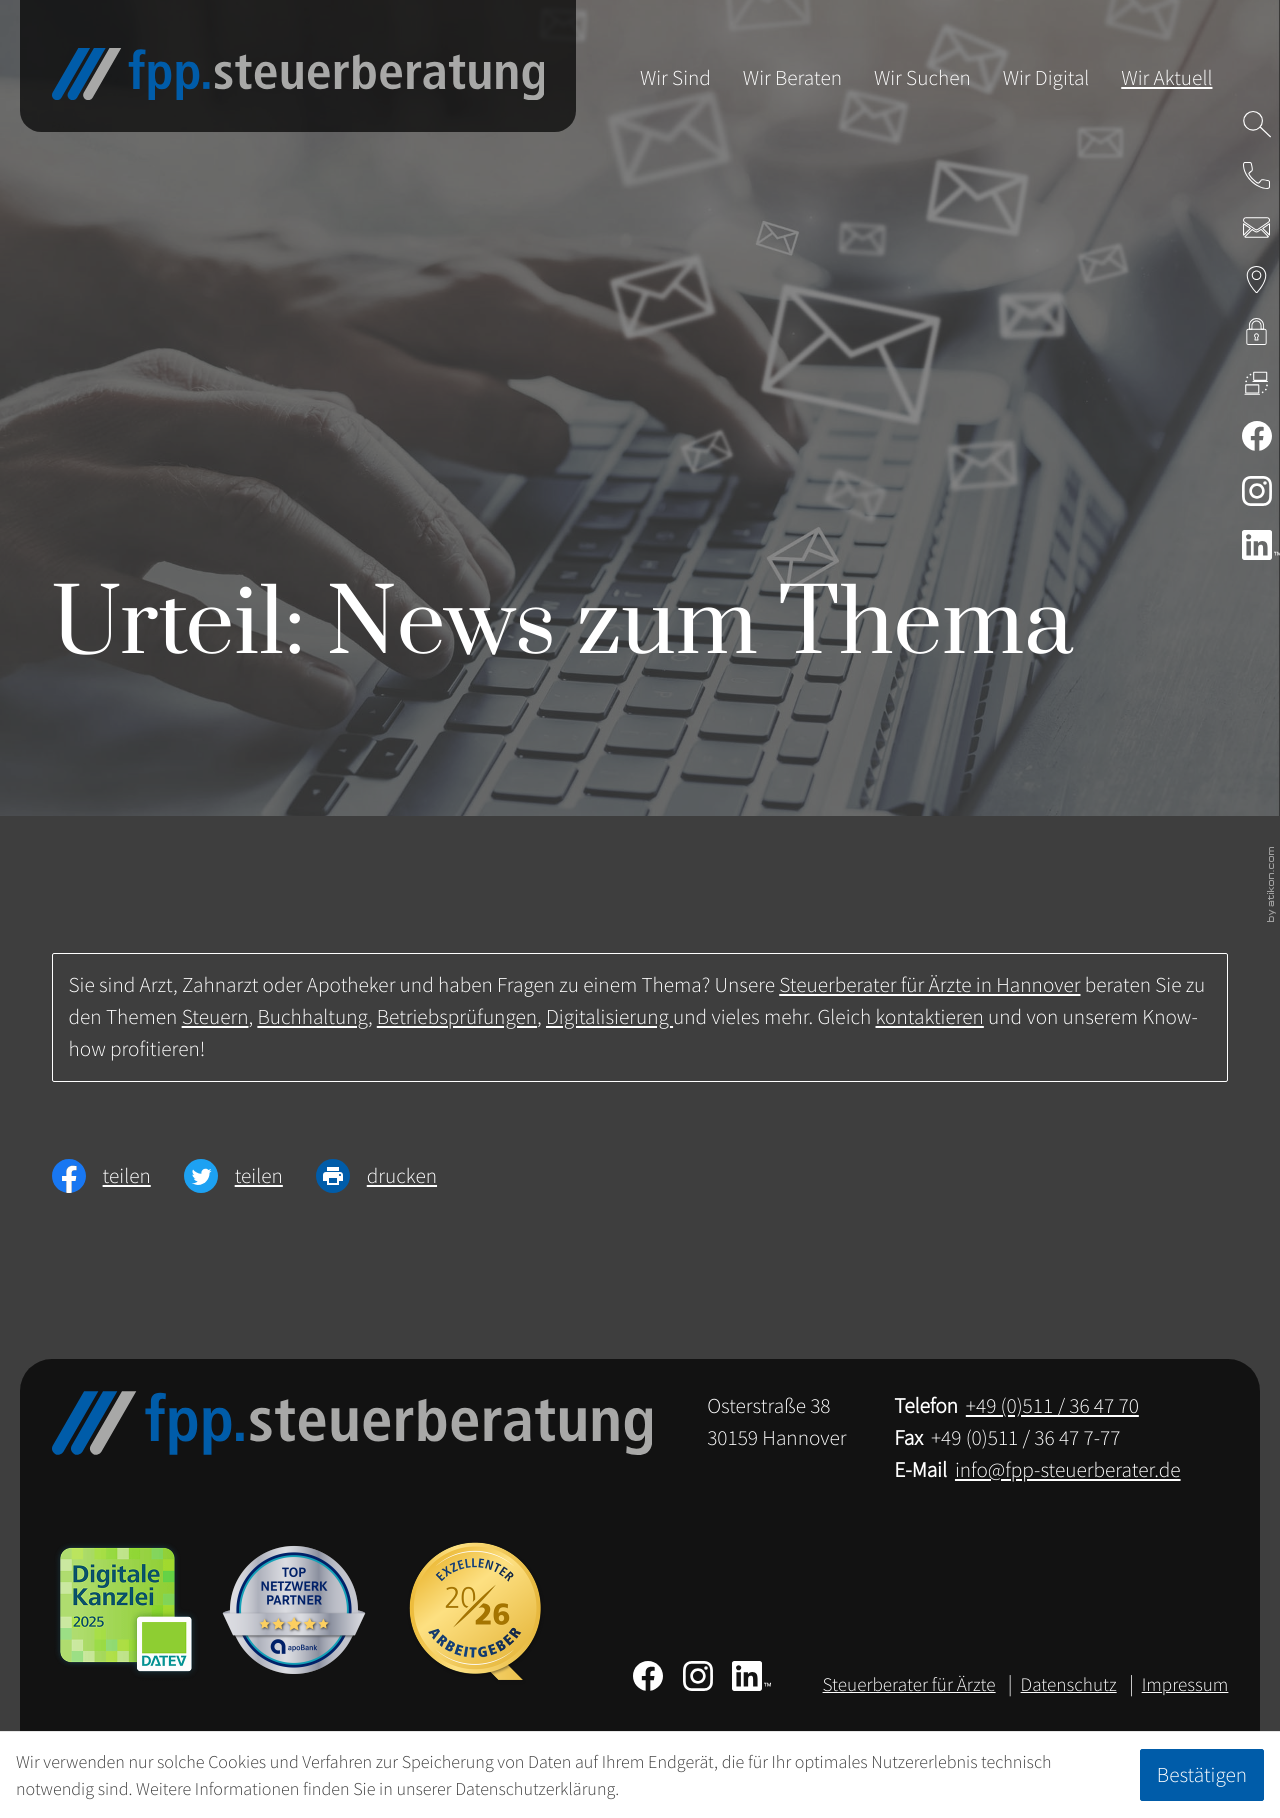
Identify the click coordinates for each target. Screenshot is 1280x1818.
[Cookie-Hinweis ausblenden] (1202, 1775)
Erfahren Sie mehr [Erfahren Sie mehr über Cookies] (688, 1788)
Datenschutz (1069, 1685)
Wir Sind (675, 77)
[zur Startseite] (298, 74)
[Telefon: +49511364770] (1052, 1406)
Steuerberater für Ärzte (909, 1685)
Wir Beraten (792, 77)
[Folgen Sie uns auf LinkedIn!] (751, 1676)
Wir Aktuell (1166, 77)
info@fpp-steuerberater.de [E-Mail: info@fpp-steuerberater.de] (1068, 1469)
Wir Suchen (922, 77)
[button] (1257, 176)
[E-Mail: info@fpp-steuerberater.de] (1257, 228)
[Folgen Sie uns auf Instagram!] (1257, 491)
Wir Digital (1046, 77)
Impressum (1185, 1685)
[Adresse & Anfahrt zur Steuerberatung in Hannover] (1257, 279)
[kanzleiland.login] (1257, 331)
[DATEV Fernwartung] (1257, 383)
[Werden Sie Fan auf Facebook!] (1257, 436)
